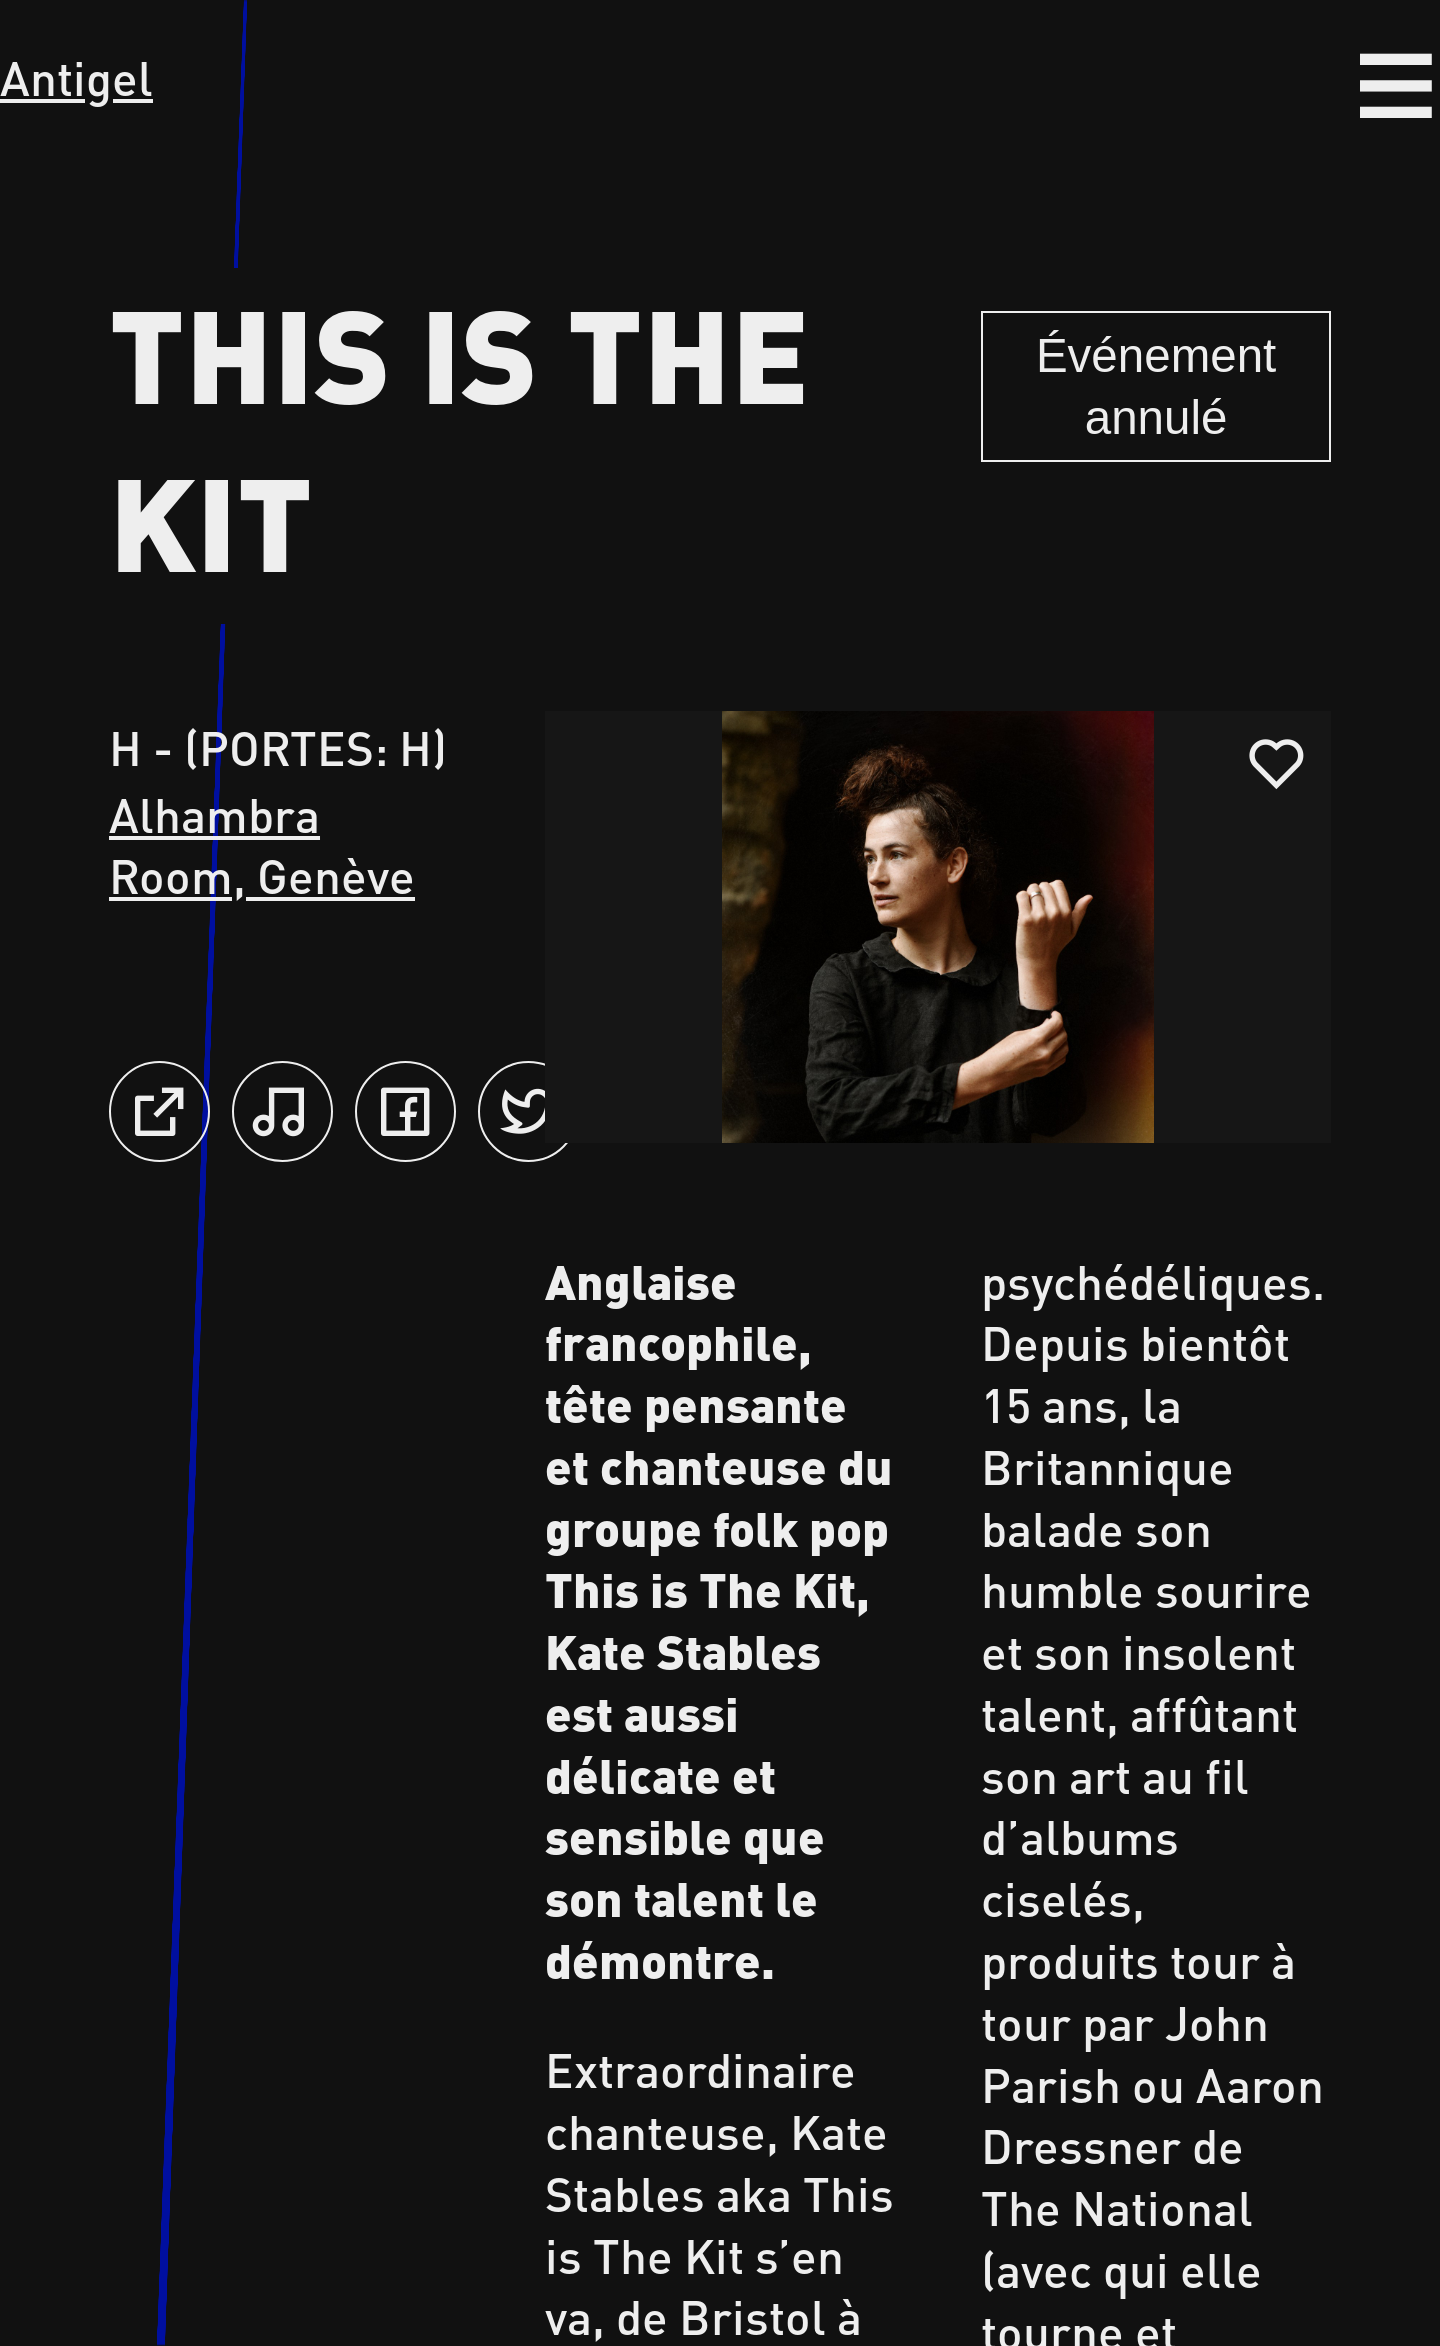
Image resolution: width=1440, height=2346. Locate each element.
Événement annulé (1156, 386)
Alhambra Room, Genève (262, 845)
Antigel (76, 77)
